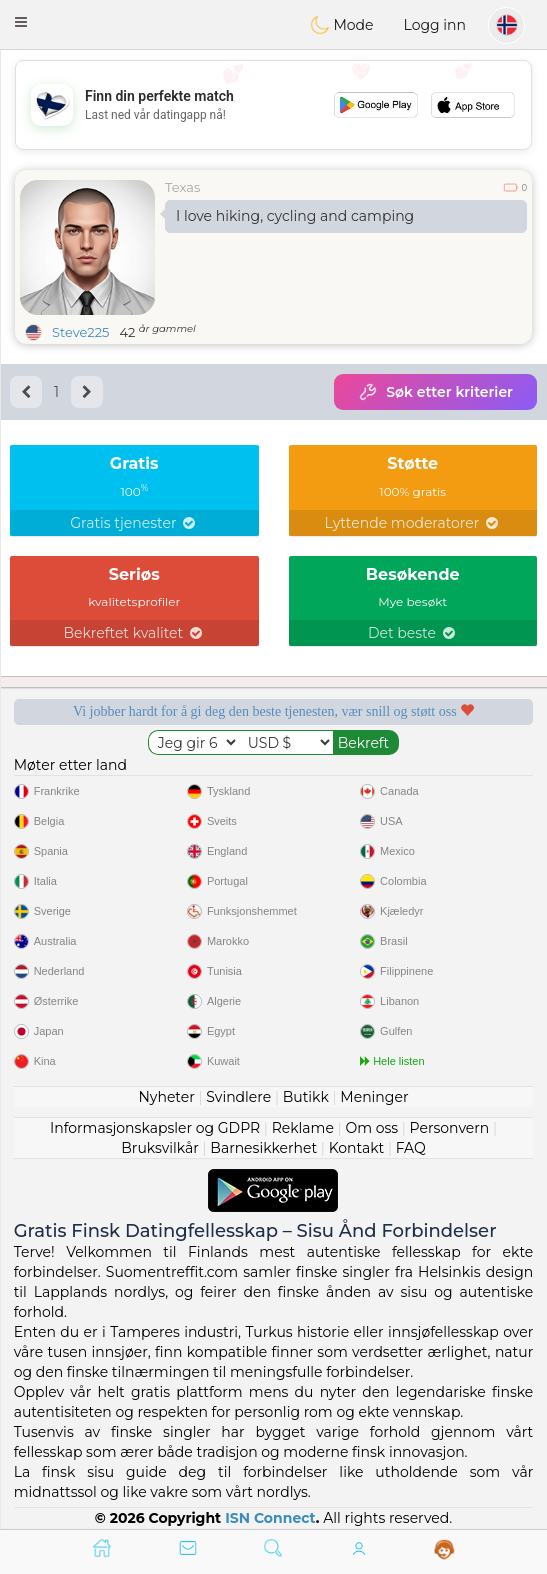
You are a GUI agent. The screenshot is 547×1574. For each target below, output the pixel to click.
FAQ (411, 1148)
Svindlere (238, 1097)
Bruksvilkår (160, 1148)
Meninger (374, 1097)
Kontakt (357, 1148)
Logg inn (435, 25)
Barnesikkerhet (263, 1148)
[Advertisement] (273, 105)
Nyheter (166, 1097)
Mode (342, 25)
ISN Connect (270, 1518)
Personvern (450, 1128)
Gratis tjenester (134, 523)
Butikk (306, 1097)
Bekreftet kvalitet (134, 633)
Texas (182, 187)
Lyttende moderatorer (412, 523)
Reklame (303, 1128)
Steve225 (80, 332)
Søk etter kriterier (435, 392)
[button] (21, 22)
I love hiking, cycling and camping (295, 216)
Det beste (413, 633)
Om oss (371, 1128)
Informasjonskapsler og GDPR (155, 1128)
